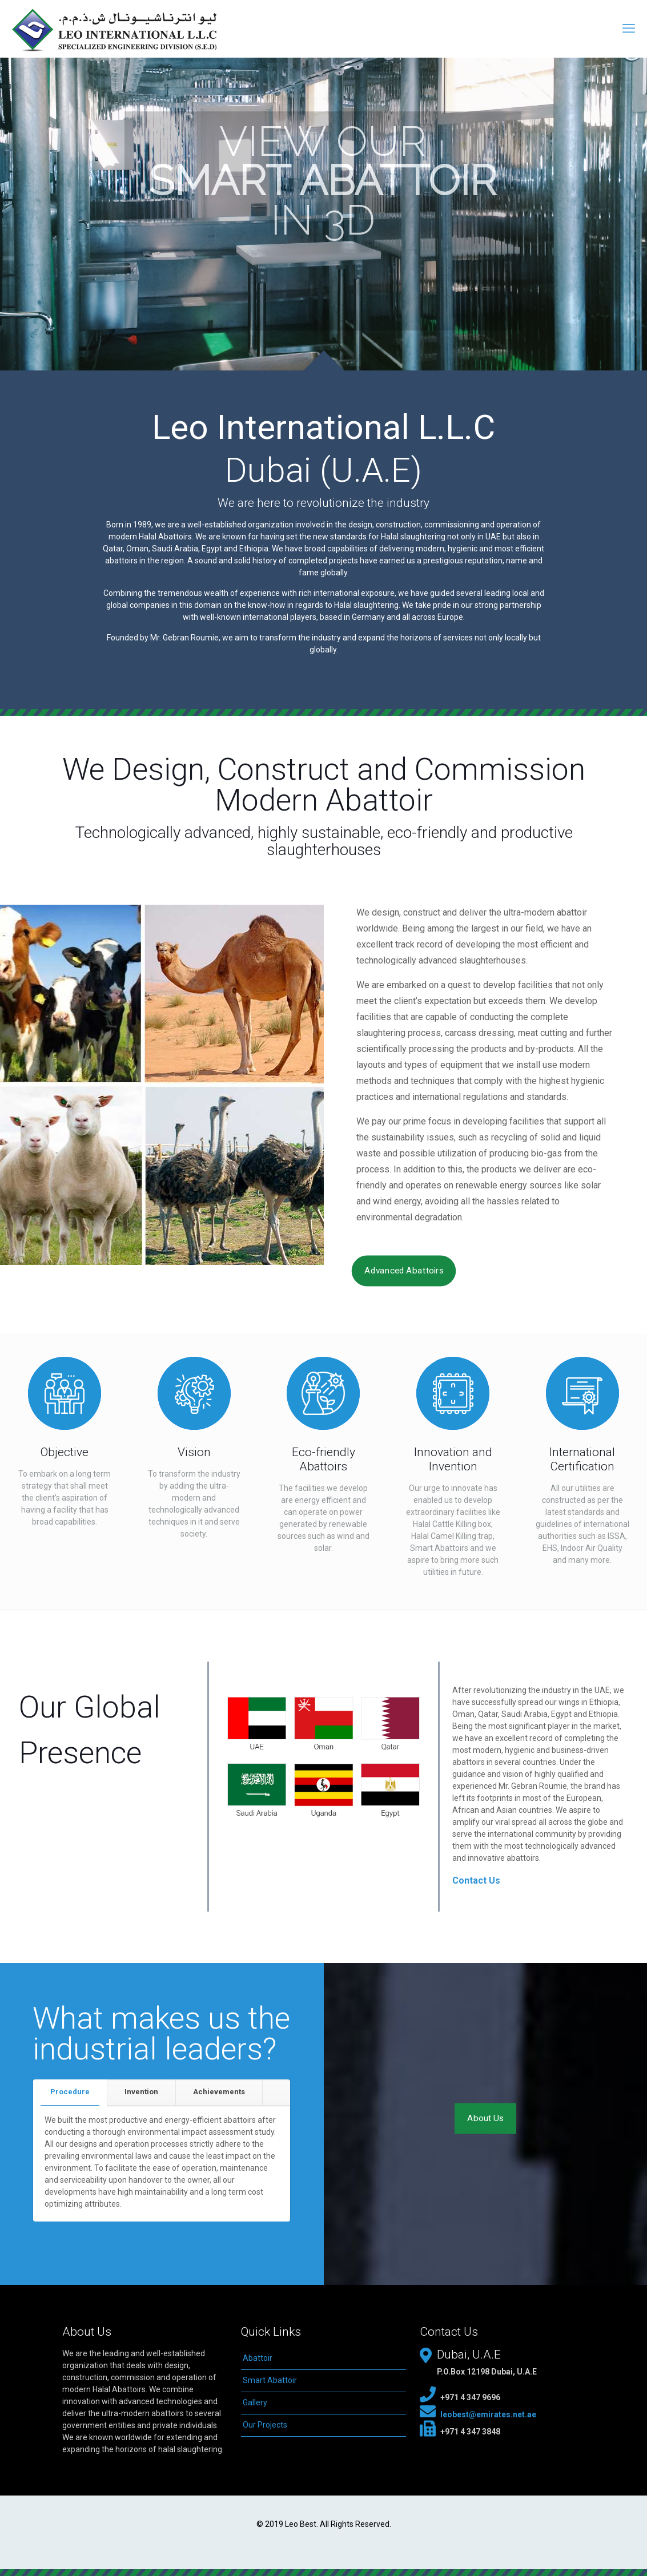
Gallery (255, 2402)
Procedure (70, 2091)
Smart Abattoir (270, 2380)
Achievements (219, 2091)
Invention (141, 2091)
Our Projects (265, 2424)
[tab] (70, 2092)
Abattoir (257, 2358)
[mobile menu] (628, 28)
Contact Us (476, 1880)
